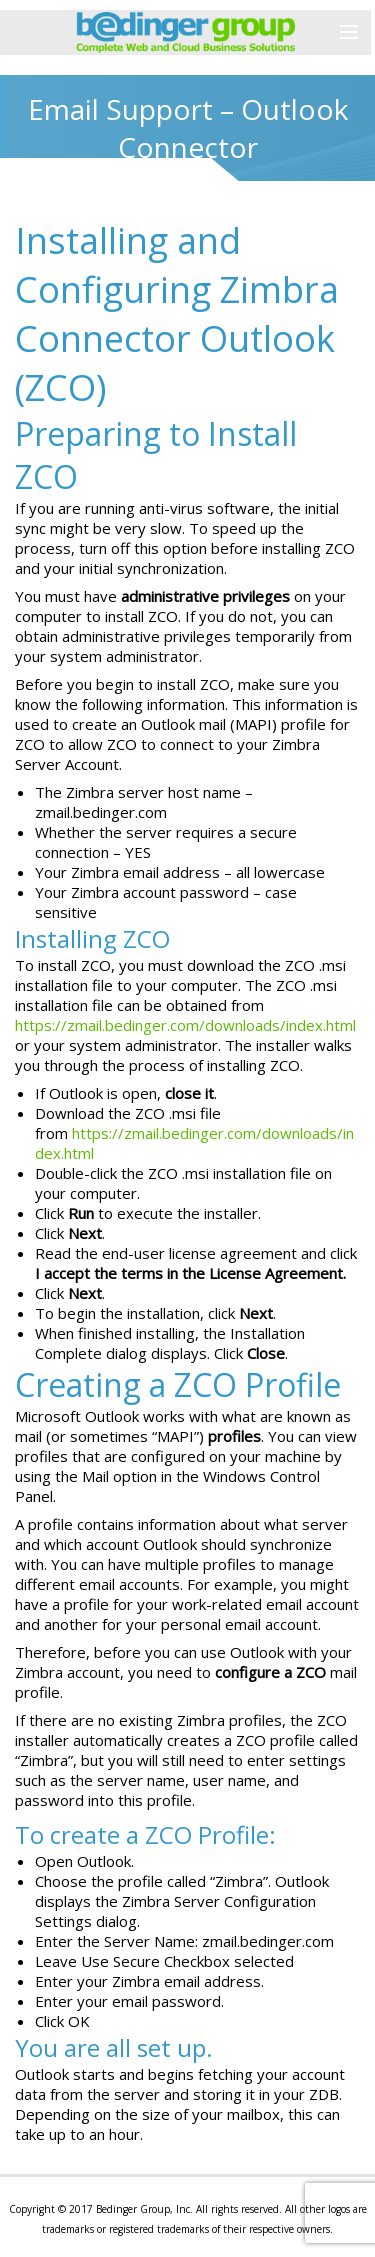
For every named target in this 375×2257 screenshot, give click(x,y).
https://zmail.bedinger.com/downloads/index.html (185, 1025)
